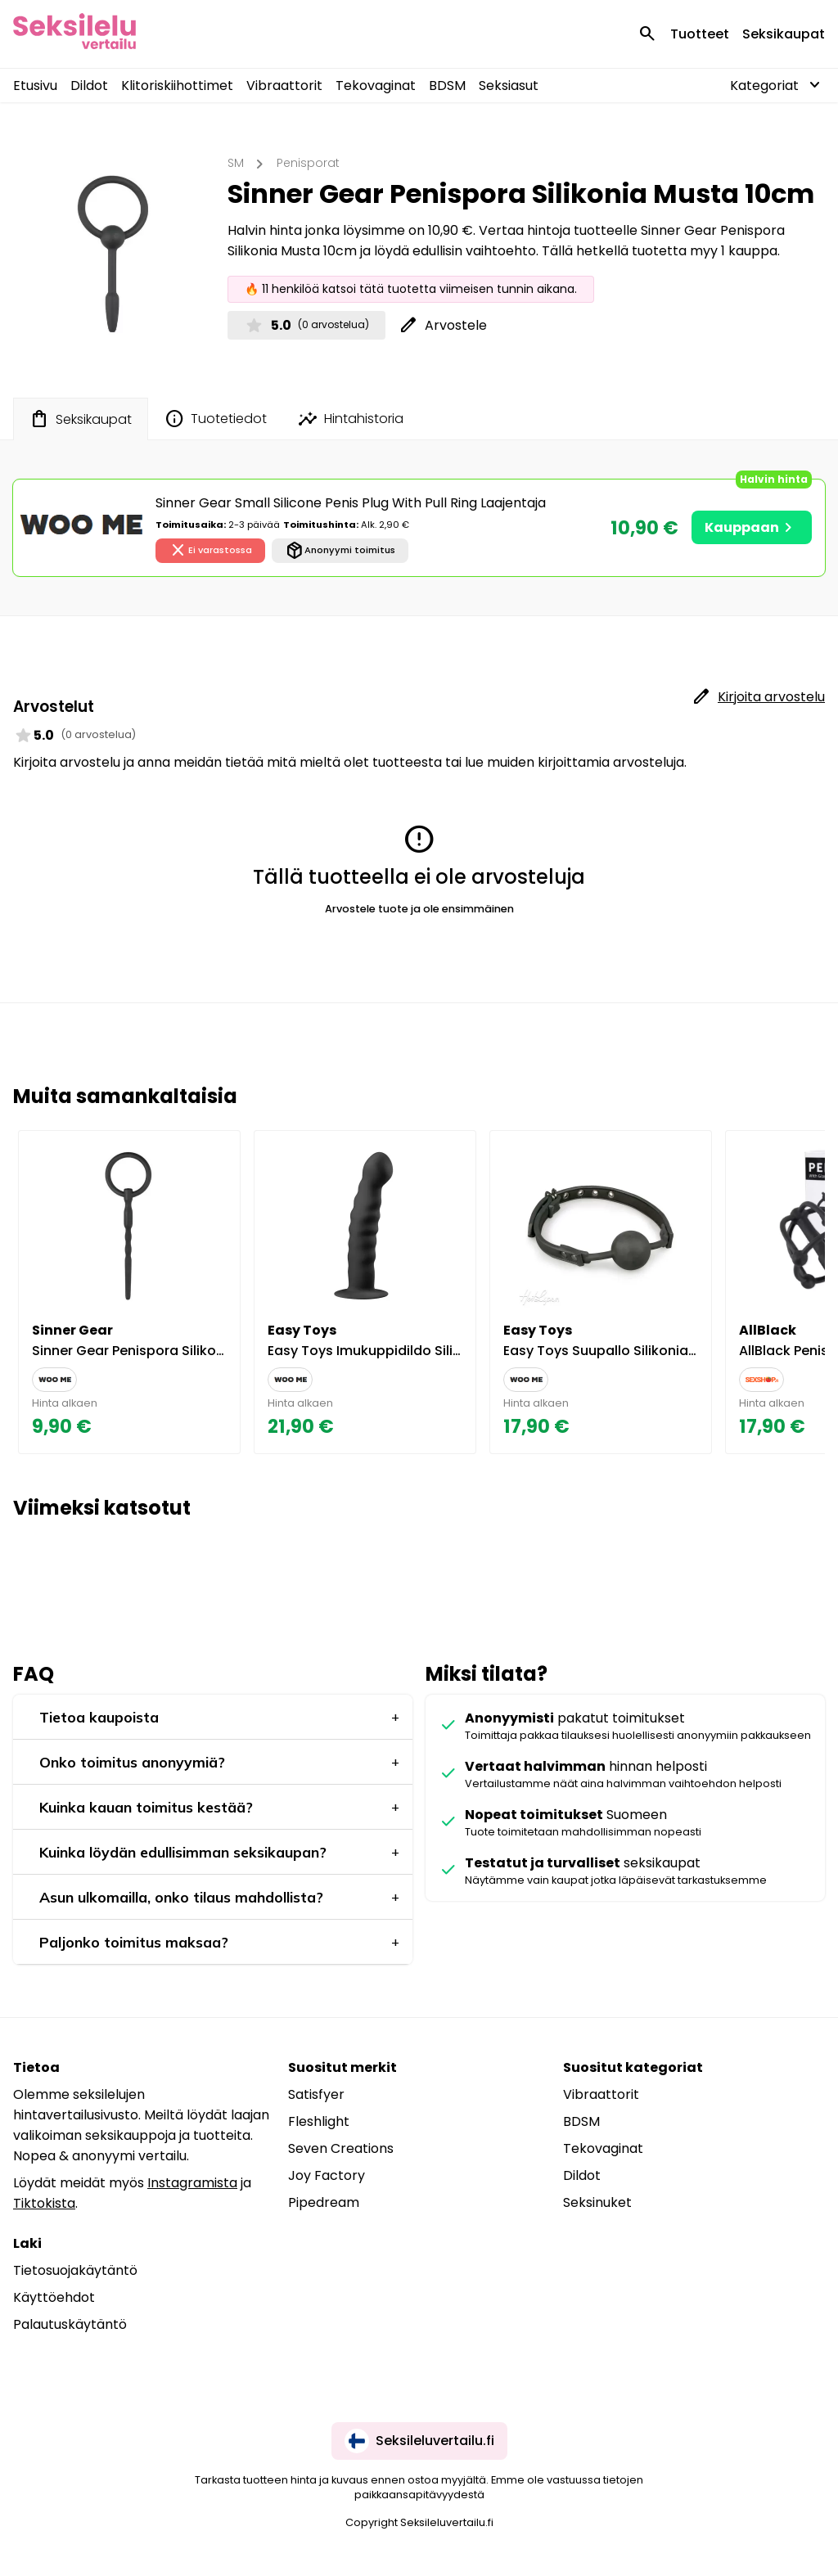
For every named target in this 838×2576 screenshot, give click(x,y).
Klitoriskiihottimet (177, 85)
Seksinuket (597, 2202)
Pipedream (323, 2202)
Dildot (89, 85)
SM (236, 163)
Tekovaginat (376, 85)
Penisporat (308, 163)
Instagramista (192, 2182)
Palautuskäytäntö (70, 2324)
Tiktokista (44, 2203)
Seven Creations (341, 2148)
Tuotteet (699, 34)
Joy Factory (326, 2175)
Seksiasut (508, 85)
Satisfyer (316, 2094)
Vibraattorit (284, 85)
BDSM (447, 85)
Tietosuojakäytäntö (75, 2270)
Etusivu (35, 85)
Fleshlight (318, 2121)
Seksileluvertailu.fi (419, 2441)
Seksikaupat (783, 34)
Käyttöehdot (54, 2297)
